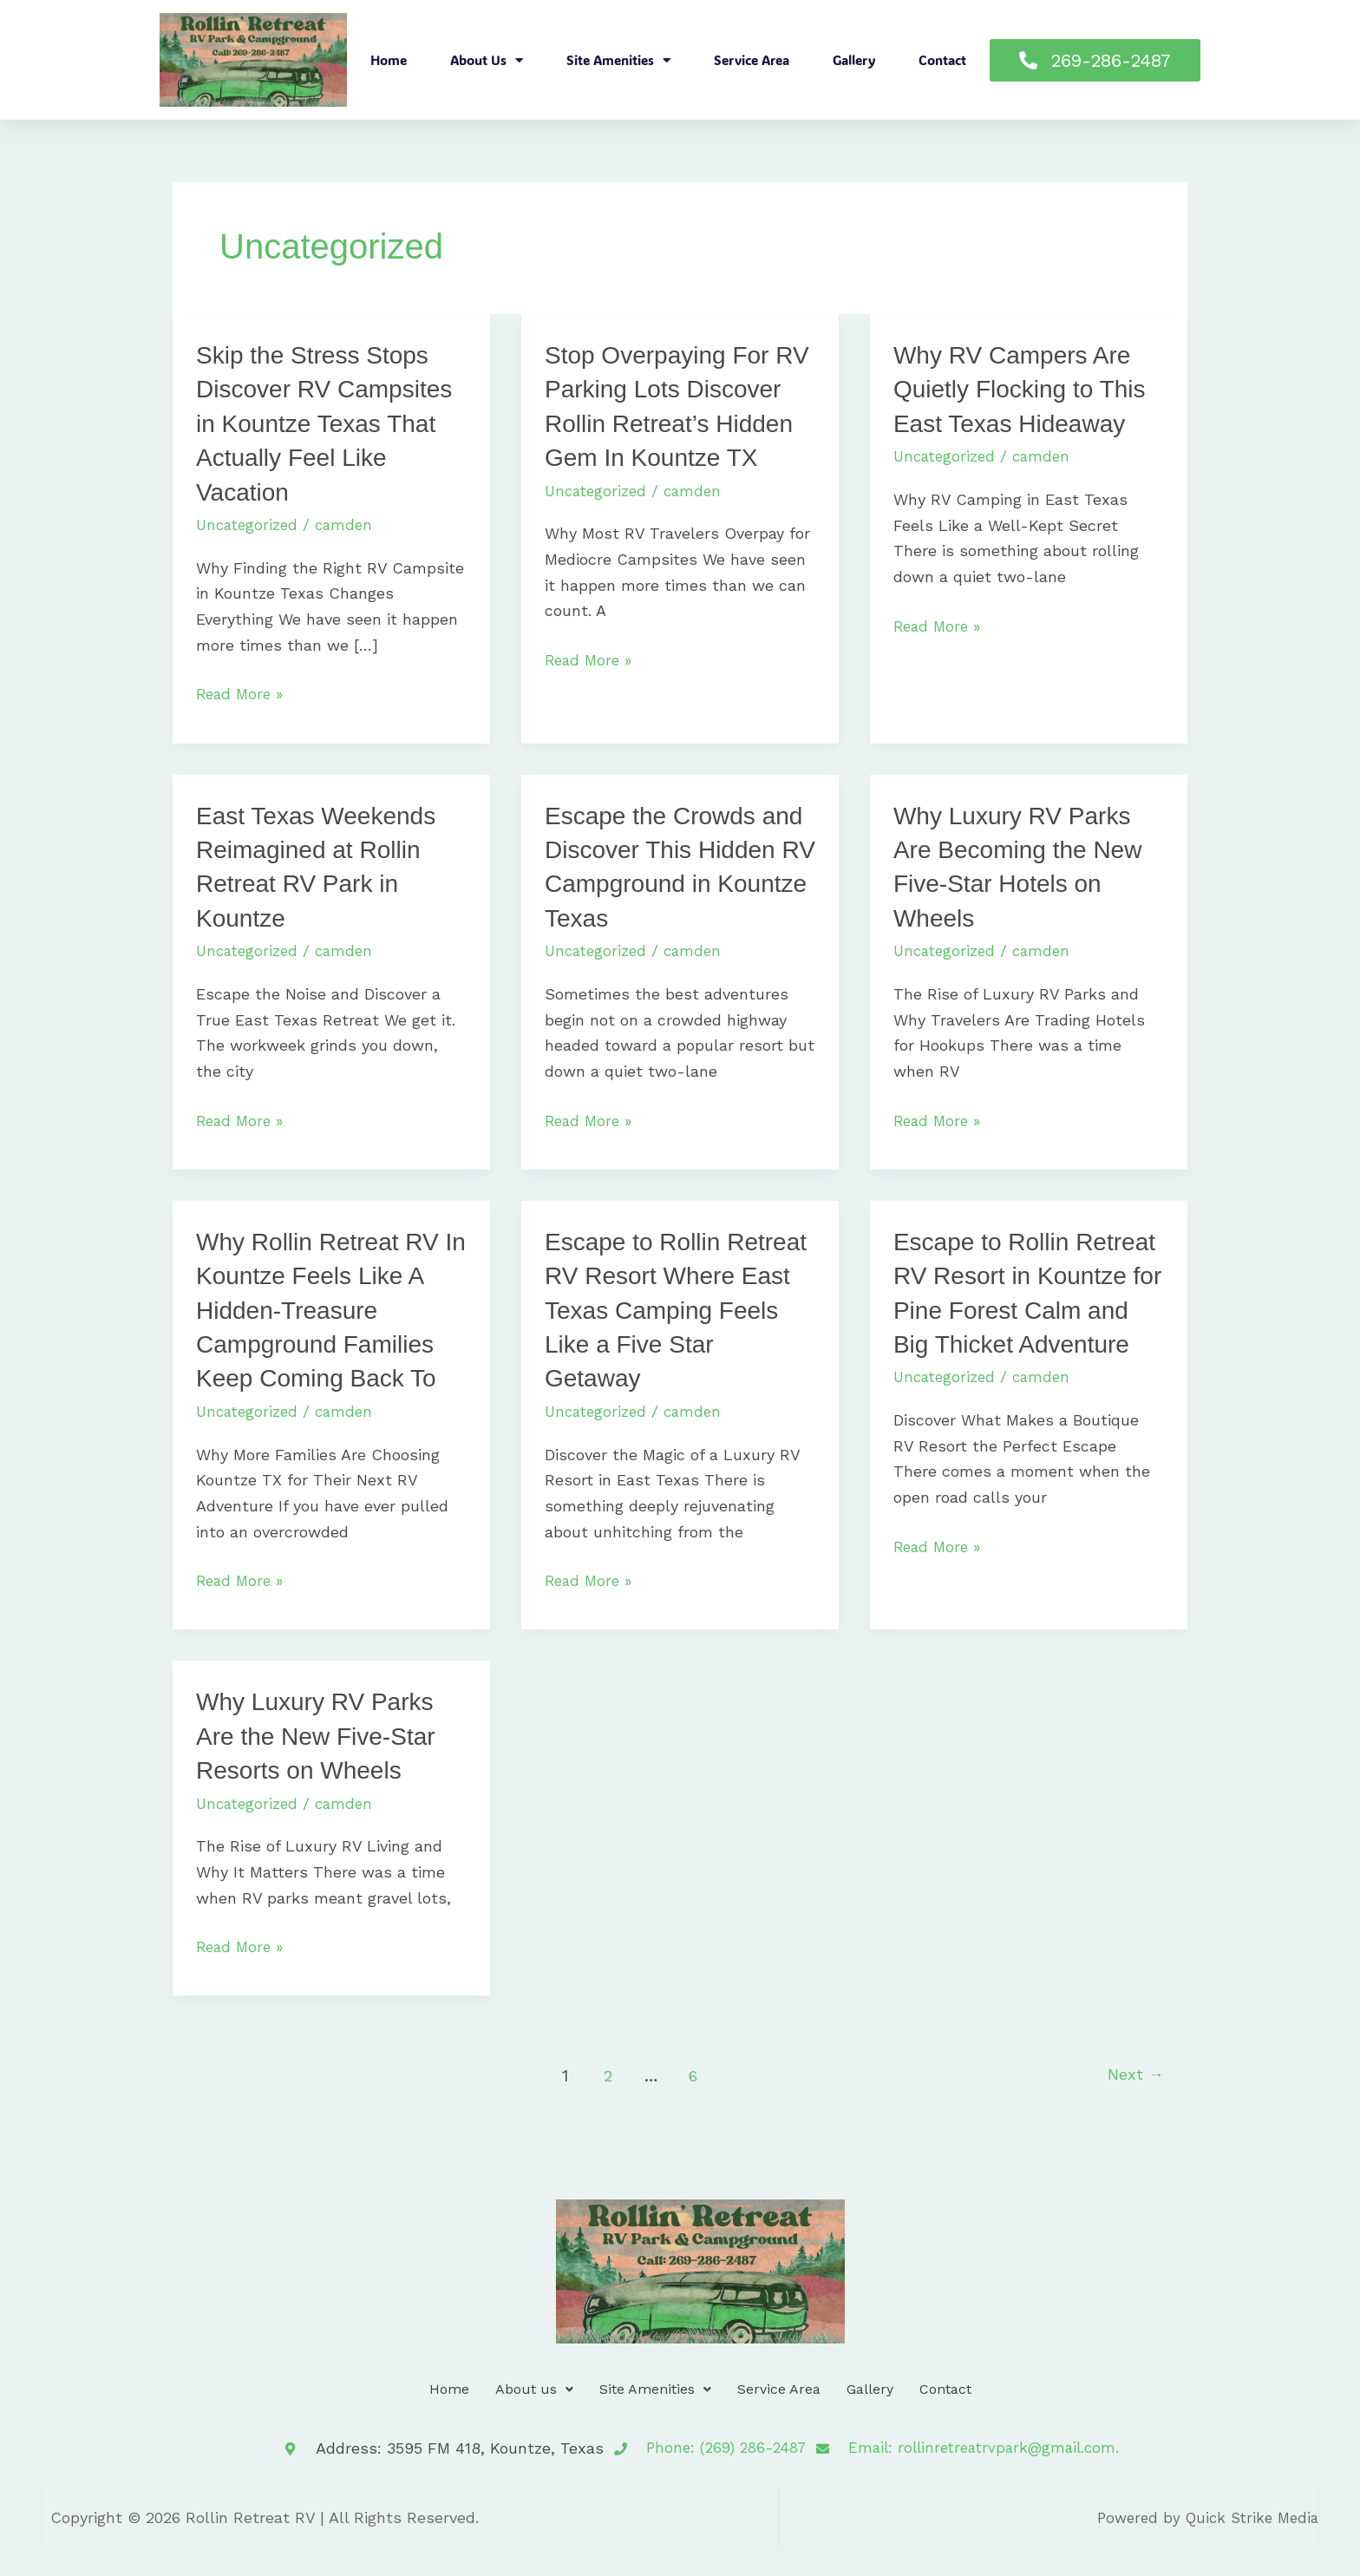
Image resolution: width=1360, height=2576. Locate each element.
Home (388, 60)
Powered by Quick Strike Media (1202, 2545)
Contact (942, 60)
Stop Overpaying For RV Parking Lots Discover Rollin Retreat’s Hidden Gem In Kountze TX (673, 422)
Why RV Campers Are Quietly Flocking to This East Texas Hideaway (1028, 388)
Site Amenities (618, 60)
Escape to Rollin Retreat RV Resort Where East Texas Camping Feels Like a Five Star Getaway (670, 1339)
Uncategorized (249, 523)
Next (1132, 2104)
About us (486, 60)
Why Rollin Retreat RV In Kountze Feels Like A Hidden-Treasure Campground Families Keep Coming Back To (326, 1339)
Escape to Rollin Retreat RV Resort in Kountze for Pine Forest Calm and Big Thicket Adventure (1013, 1339)
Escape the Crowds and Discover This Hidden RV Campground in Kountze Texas (657, 881)
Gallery (854, 60)
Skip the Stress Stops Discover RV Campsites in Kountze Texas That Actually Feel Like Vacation (322, 422)
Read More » (242, 692)
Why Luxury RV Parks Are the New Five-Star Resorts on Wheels (324, 1764)
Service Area (751, 60)
